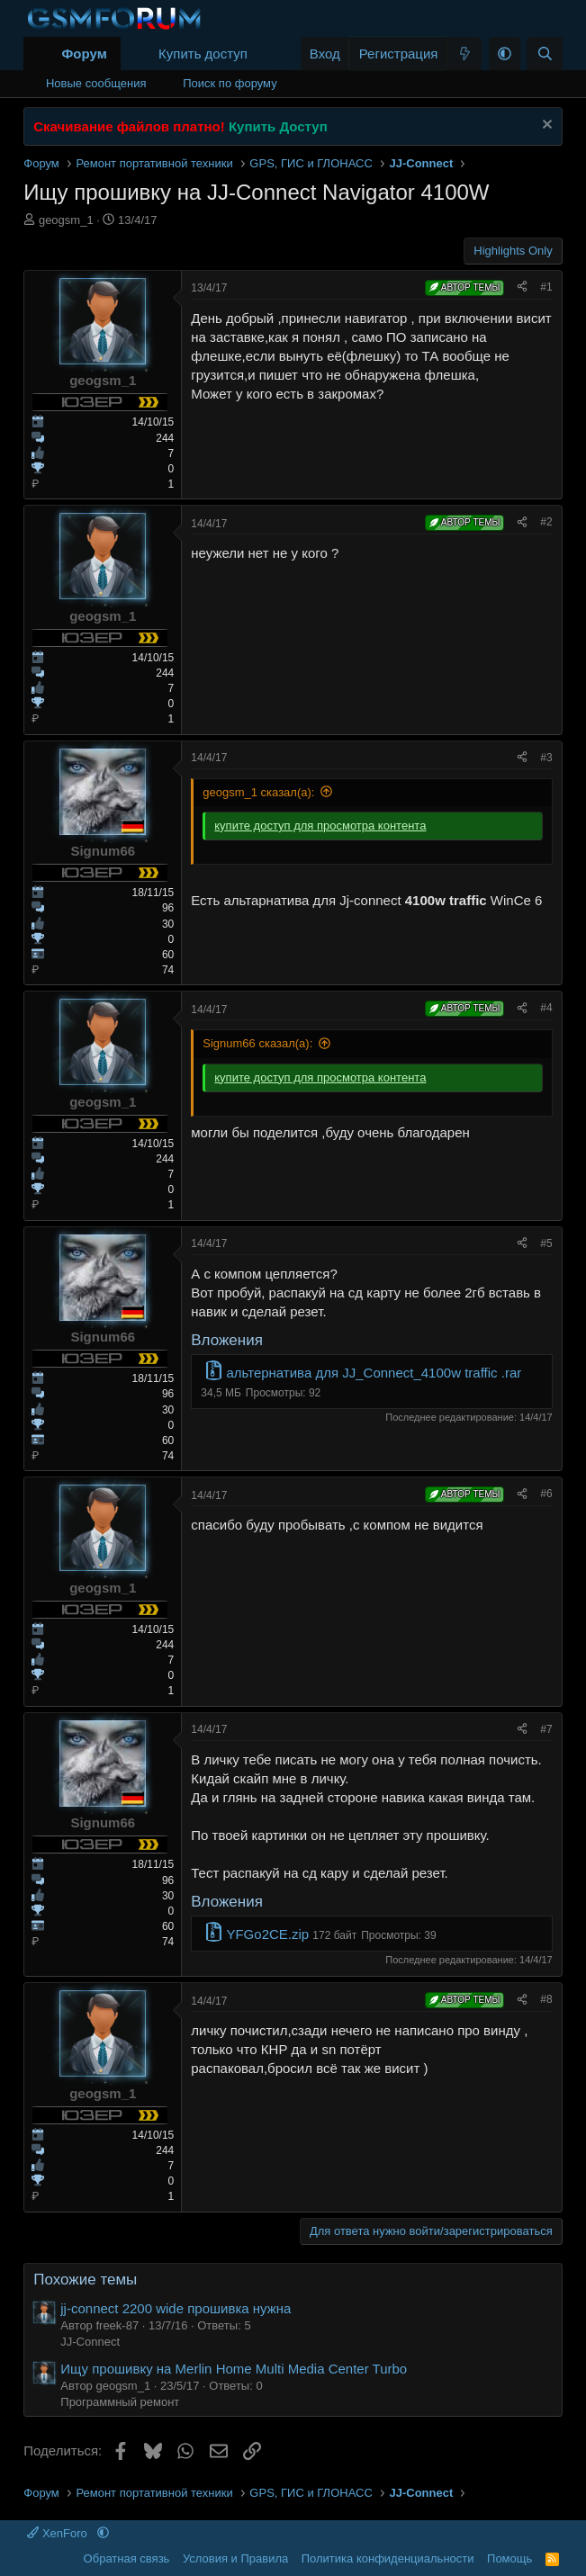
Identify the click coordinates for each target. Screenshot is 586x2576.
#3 (546, 757)
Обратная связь (127, 2558)
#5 (546, 1243)
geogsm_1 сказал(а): (258, 792)
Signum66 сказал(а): (257, 1043)
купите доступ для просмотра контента (320, 825)
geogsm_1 (66, 220)
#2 (546, 522)
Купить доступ (203, 53)
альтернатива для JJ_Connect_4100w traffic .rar (373, 1372)
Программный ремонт (119, 2402)
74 (168, 970)
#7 (546, 1729)
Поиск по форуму (229, 83)
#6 (546, 1493)
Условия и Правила (235, 2558)
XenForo (58, 2533)
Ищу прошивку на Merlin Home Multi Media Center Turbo (233, 2368)
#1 (546, 287)
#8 (546, 1999)
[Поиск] (544, 53)
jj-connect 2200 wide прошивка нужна (175, 2308)
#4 (546, 1007)
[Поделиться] (522, 287)
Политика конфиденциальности (388, 2558)
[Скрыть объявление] (545, 126)
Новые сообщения (96, 83)
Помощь (509, 2558)
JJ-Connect (90, 2341)
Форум (84, 53)
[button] (504, 53)
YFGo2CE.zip (267, 1934)
